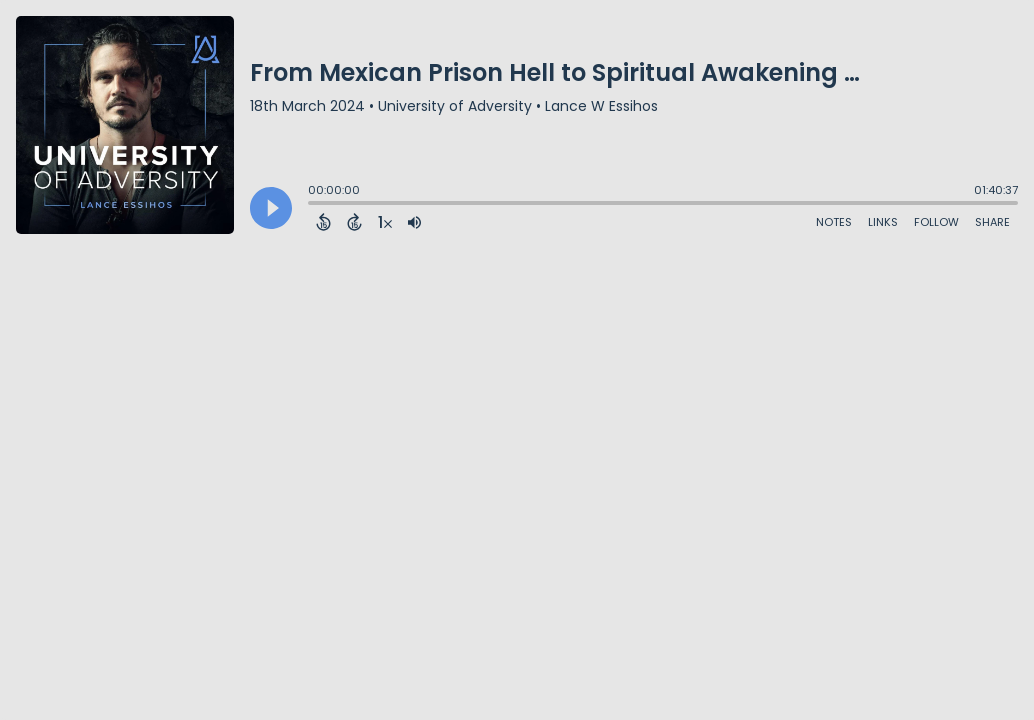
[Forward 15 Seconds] (354, 222)
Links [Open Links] (883, 222)
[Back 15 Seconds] (323, 222)
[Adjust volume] (414, 222)
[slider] (313, 205)
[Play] (271, 208)
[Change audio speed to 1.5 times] (385, 222)
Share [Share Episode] (992, 222)
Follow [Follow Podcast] (936, 222)
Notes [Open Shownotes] (834, 222)
